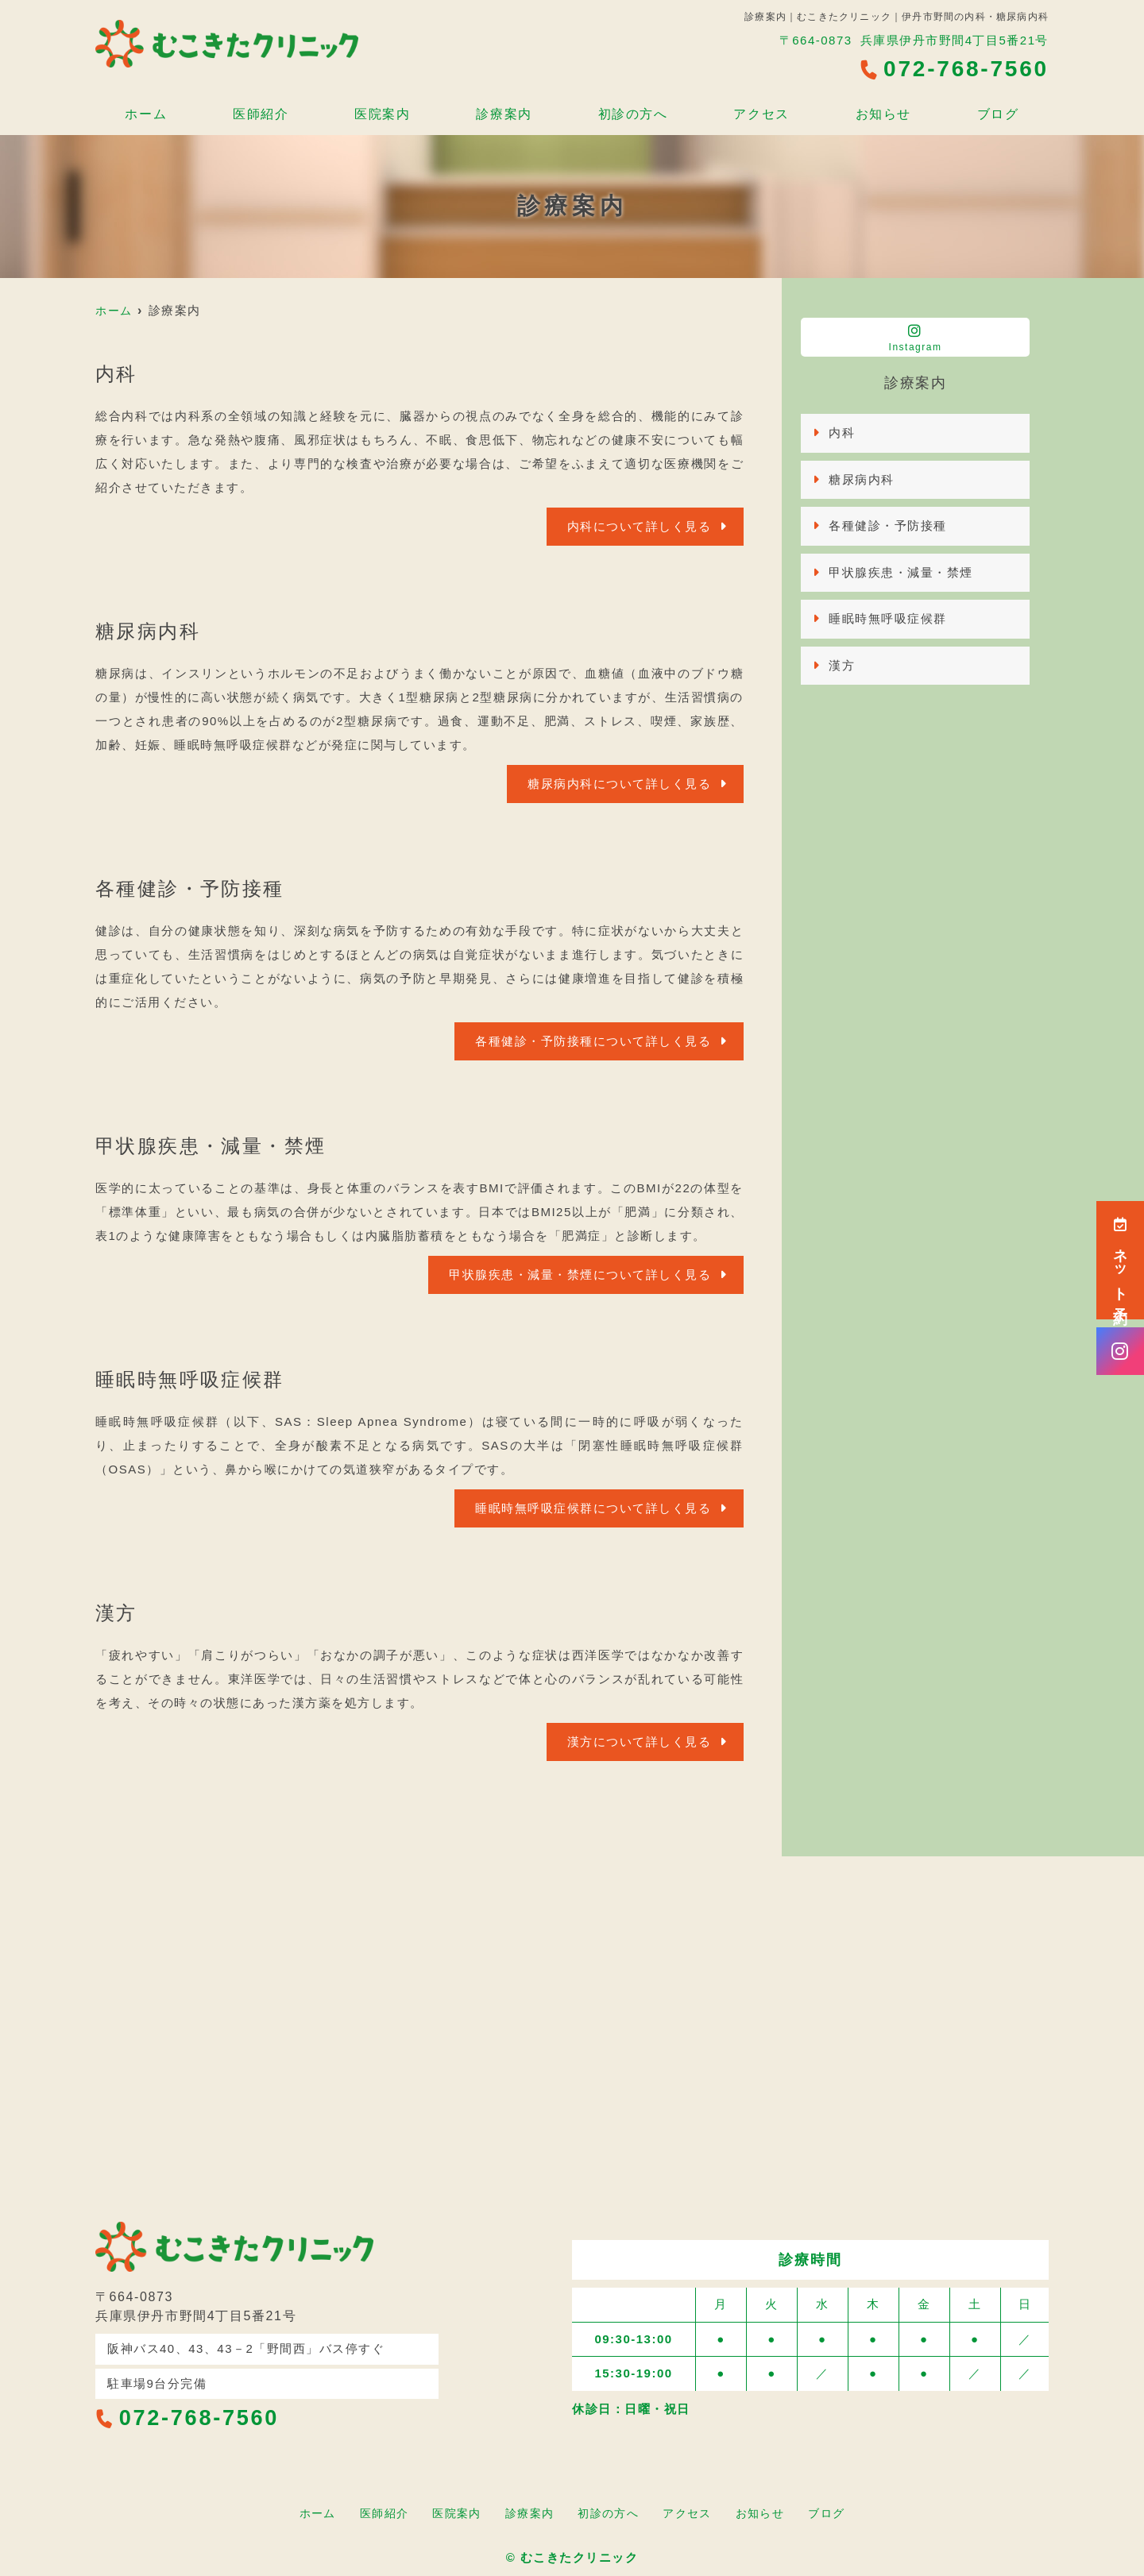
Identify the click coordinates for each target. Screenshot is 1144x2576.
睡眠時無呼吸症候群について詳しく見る (593, 1508)
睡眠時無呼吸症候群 (888, 618)
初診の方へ (634, 108)
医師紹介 (257, 108)
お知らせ (887, 108)
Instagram (915, 338)
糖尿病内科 (862, 479)
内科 (842, 432)
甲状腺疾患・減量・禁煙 (901, 572)
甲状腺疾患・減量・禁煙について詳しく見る (580, 1274)
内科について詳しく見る (639, 526)
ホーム (141, 108)
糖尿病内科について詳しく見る (619, 783)
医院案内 (380, 108)
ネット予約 (1120, 1260)
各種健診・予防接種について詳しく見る (593, 1041)
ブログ (1002, 108)
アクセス (764, 108)
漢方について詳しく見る (639, 1741)
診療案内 (503, 108)
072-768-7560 (189, 2417)
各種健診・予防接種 (888, 525)
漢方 (842, 665)
